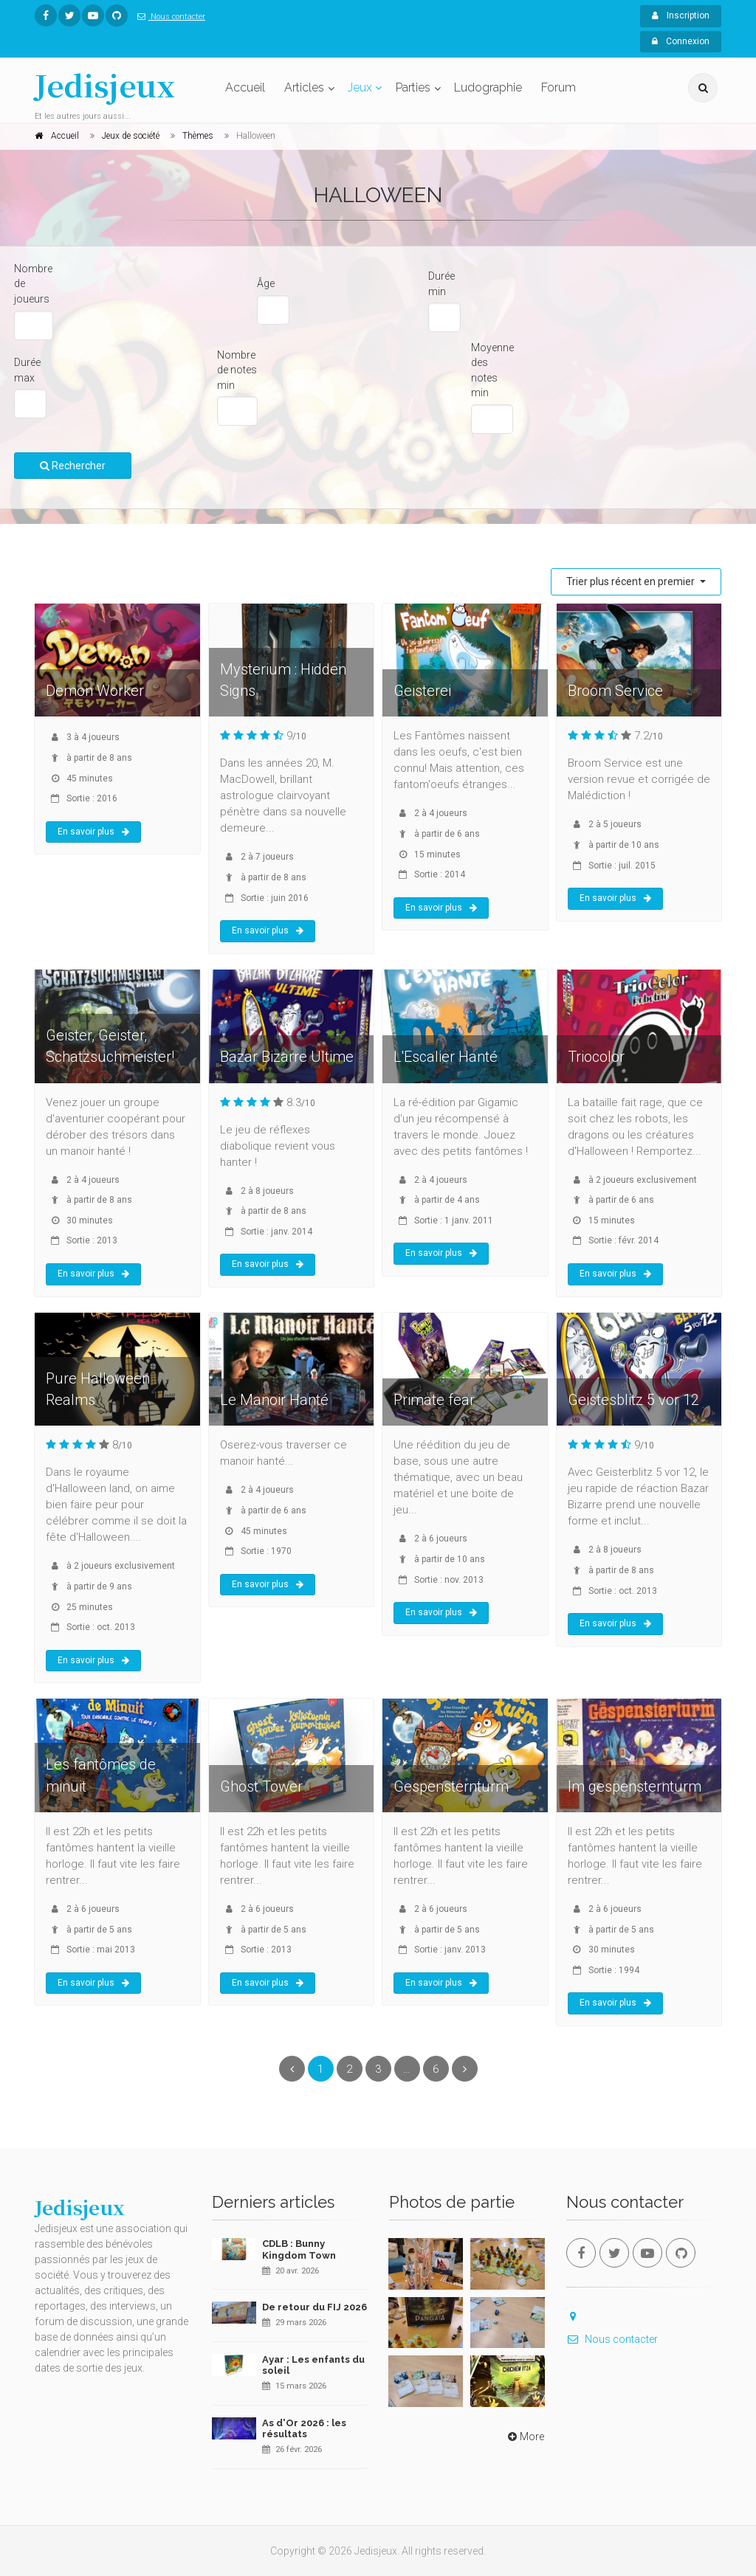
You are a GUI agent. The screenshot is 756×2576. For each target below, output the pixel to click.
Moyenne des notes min (492, 370)
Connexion (680, 41)
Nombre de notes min (237, 370)
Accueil (245, 87)
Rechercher (73, 466)
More (524, 2436)
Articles (304, 87)
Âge (266, 283)
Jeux (360, 87)
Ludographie (488, 87)
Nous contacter (168, 16)
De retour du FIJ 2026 (314, 2307)
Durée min (441, 283)
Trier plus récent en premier (631, 581)
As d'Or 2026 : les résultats (304, 2428)
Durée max (27, 370)
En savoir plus (93, 831)
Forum (558, 87)
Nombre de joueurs (33, 284)
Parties (413, 87)
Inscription (680, 15)
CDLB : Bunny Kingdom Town (299, 2249)
